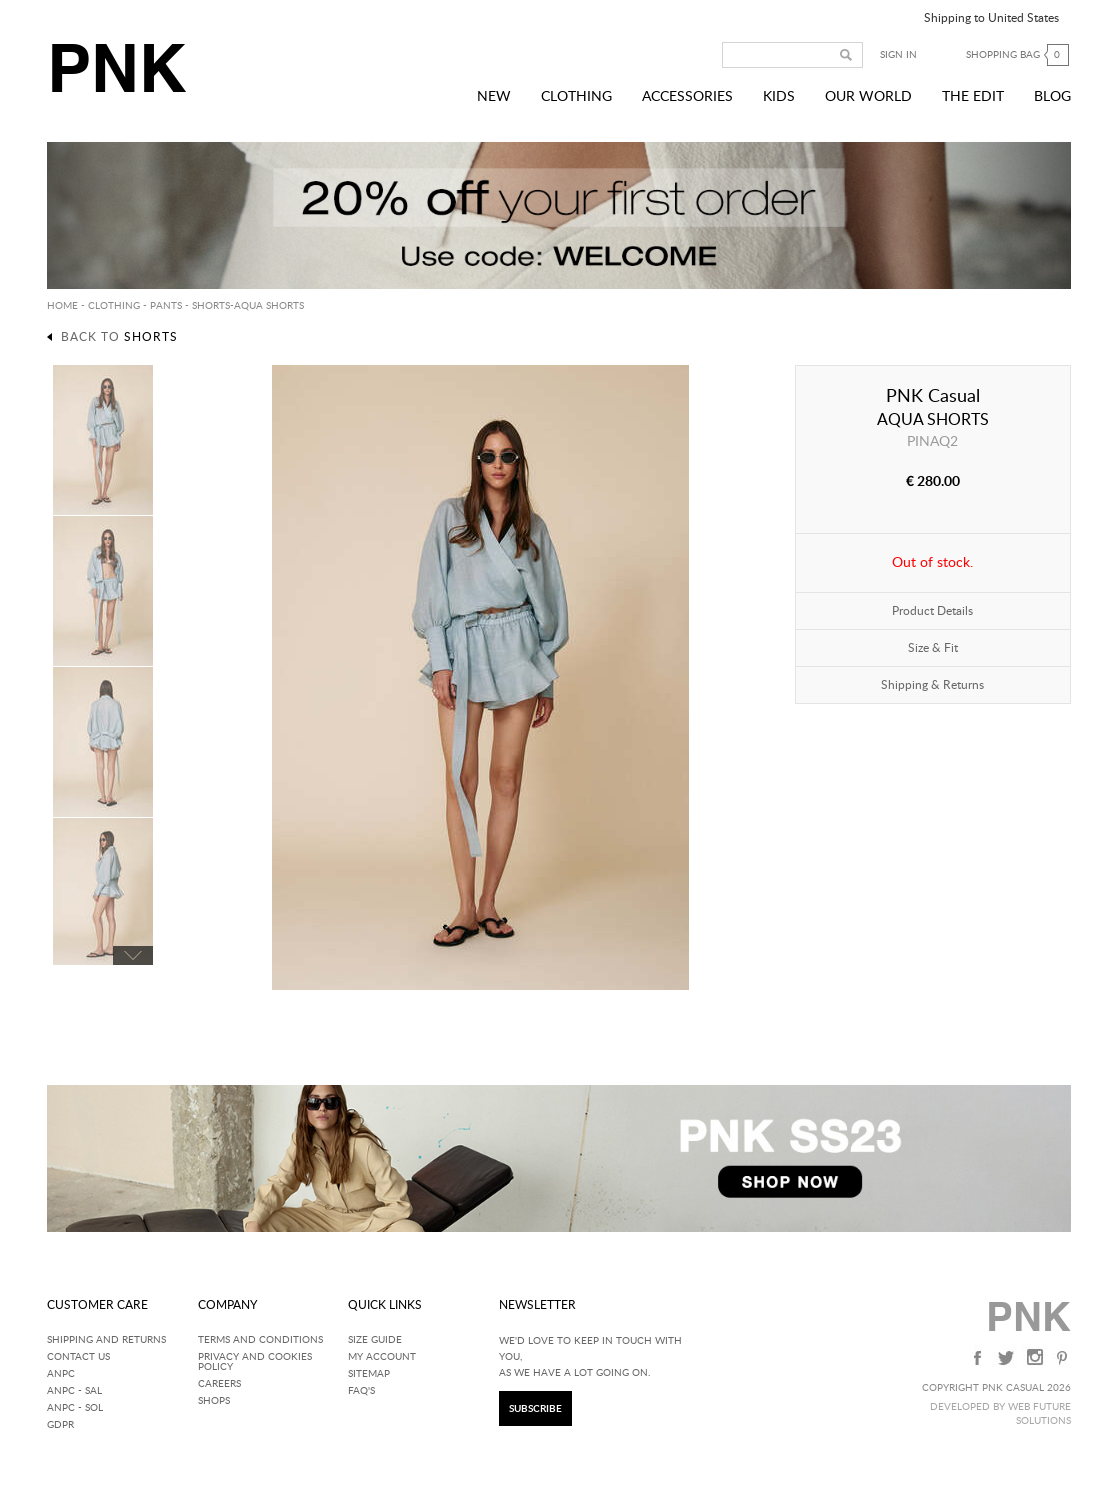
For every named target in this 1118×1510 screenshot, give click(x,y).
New (494, 97)
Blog (1052, 97)
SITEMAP (369, 1374)
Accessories (687, 97)
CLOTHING (114, 306)
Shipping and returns (106, 1340)
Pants (166, 306)
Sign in (898, 55)
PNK (117, 68)
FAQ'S (361, 1391)
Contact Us (78, 1357)
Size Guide (375, 1340)
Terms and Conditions (260, 1340)
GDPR (60, 1425)
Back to (119, 337)
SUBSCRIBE (535, 1409)
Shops (214, 1401)
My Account (382, 1357)
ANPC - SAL (74, 1391)
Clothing (576, 97)
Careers (219, 1384)
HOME (62, 306)
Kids (779, 97)
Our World (868, 97)
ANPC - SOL (75, 1408)
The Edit (973, 97)
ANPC (61, 1374)
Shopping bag (1018, 55)
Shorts (211, 306)
